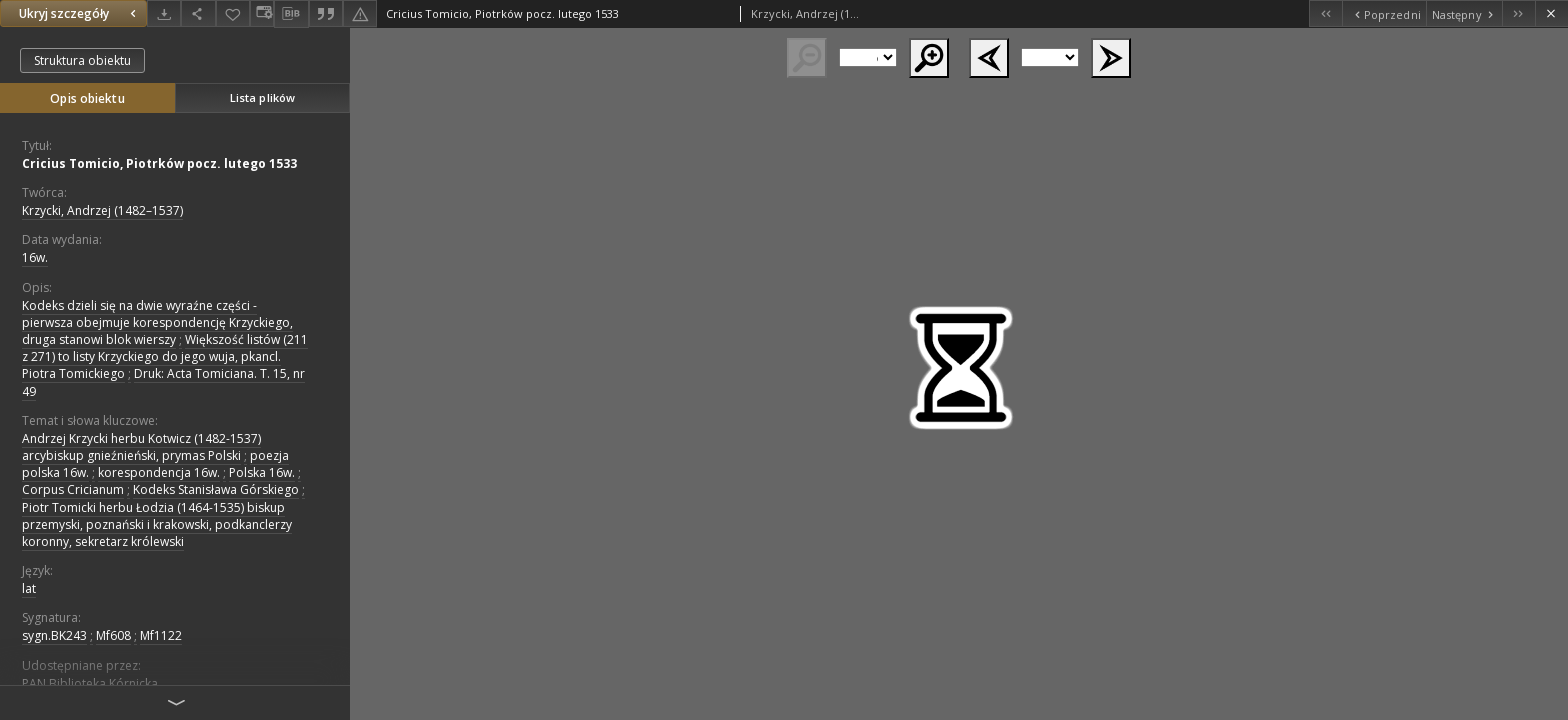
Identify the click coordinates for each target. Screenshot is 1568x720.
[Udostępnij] (198, 13)
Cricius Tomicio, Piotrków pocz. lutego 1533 (159, 163)
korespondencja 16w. (159, 472)
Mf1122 (161, 635)
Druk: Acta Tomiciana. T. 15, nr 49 (163, 382)
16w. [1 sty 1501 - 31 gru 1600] (35, 257)
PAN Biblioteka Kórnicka (90, 683)
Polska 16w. (262, 472)
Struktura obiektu (82, 60)
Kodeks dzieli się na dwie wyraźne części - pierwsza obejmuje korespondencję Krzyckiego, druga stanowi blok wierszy (157, 322)
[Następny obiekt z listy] (1464, 13)
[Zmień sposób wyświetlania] (262, 13)
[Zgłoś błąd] (360, 13)
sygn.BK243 (54, 635)
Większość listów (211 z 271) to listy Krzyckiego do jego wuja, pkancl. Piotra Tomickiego (165, 356)
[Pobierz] (164, 13)
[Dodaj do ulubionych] (233, 13)
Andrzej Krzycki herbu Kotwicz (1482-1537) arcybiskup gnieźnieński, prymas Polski (141, 447)
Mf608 (113, 635)
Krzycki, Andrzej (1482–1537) (102, 210)
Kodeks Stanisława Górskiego (216, 489)
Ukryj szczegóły (80, 13)
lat (29, 588)
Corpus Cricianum (73, 489)
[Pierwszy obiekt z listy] (1325, 13)
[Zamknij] (1551, 13)
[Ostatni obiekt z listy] (1518, 13)
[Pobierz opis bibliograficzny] (291, 14)
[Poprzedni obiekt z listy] (1383, 13)
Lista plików (262, 97)
